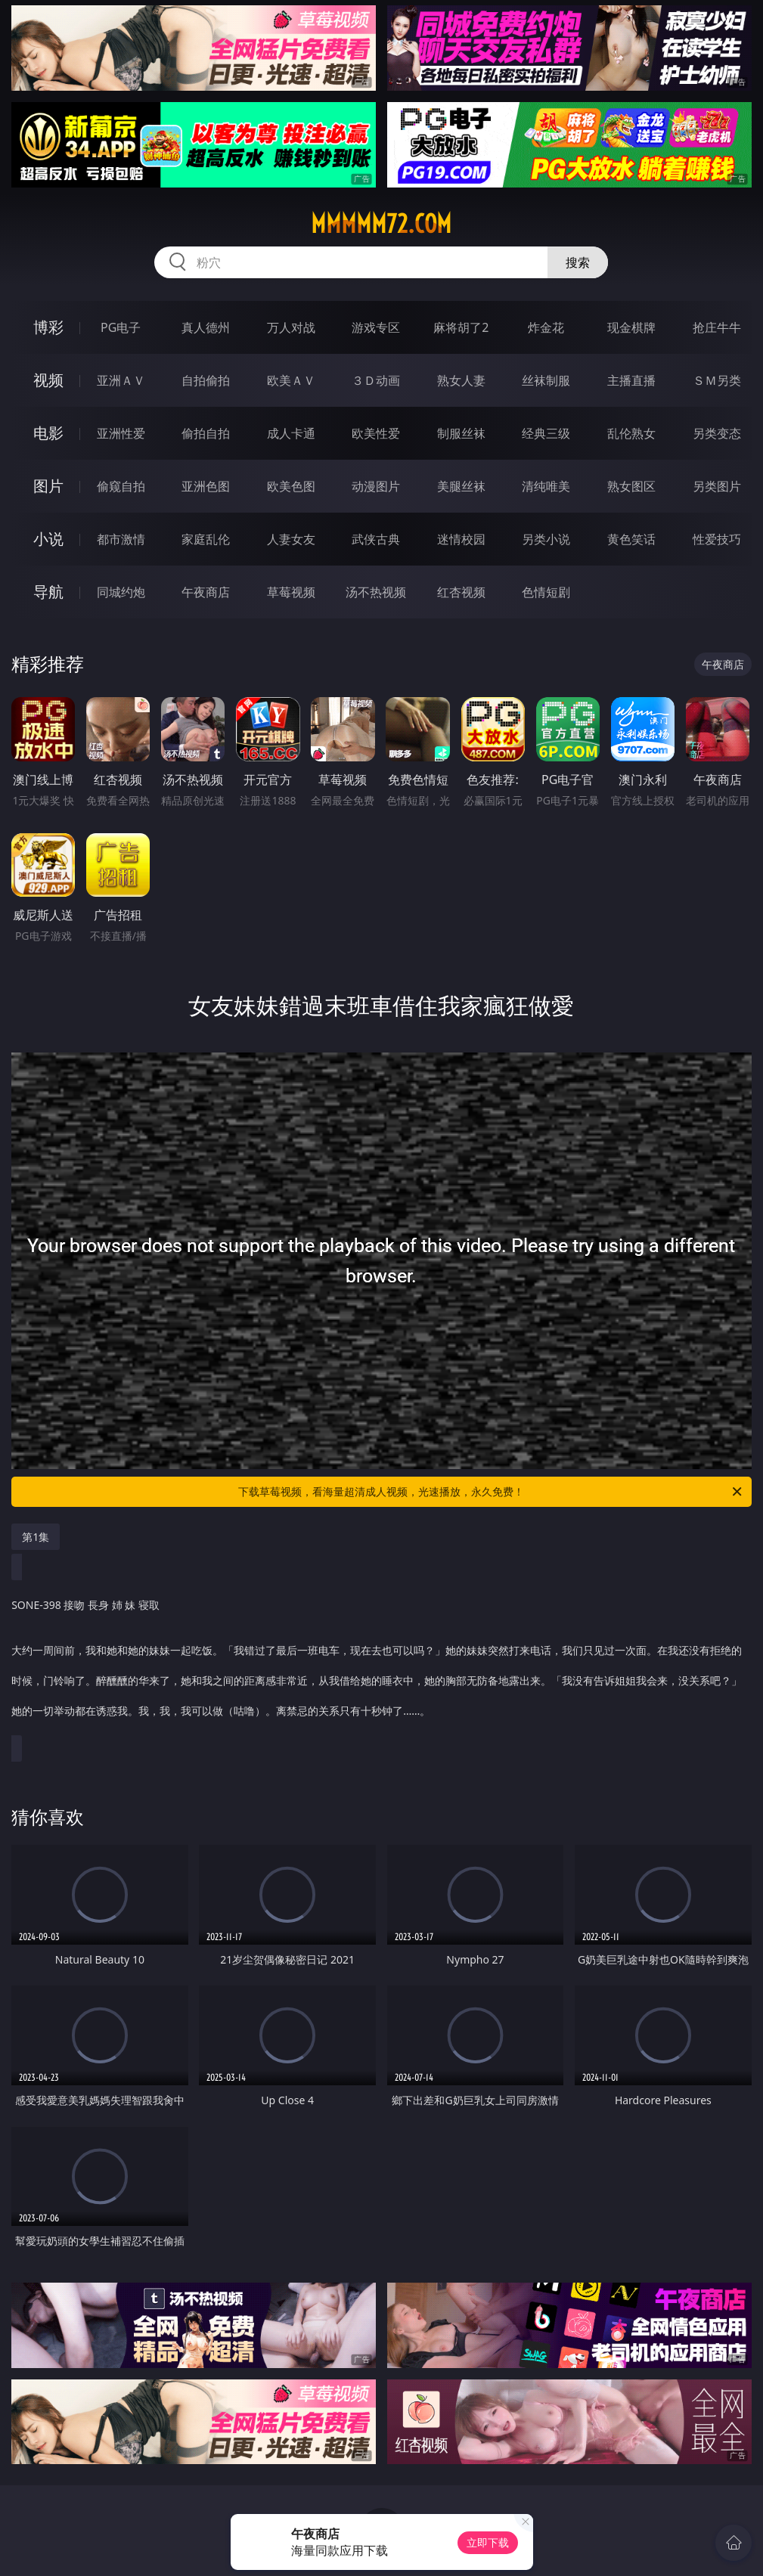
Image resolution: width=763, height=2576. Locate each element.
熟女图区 (631, 486)
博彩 (48, 327)
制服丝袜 (461, 433)
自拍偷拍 (205, 380)
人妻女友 (291, 539)
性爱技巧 (717, 539)
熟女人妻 (461, 380)
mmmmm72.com (381, 224)
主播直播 (631, 380)
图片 (48, 486)
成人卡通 (291, 433)
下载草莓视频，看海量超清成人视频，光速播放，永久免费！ (490, 1492)
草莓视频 (291, 592)
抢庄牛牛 (717, 327)
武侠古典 (376, 539)
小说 (48, 539)
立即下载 (488, 2542)
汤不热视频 (376, 592)
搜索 (578, 262)
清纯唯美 (546, 486)
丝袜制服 (546, 380)
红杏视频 (461, 592)
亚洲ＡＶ (121, 380)
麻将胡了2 (461, 327)
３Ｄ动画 (376, 380)
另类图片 (717, 486)
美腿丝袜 (461, 486)
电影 (48, 433)
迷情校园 (461, 539)
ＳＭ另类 (717, 380)
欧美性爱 (376, 433)
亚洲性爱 (121, 433)
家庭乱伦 (205, 539)
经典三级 (546, 433)
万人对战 (291, 327)
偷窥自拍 (121, 486)
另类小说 (546, 539)
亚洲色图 (205, 486)
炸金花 (546, 327)
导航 (48, 591)
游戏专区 (376, 327)
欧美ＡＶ (291, 380)
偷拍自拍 (205, 433)
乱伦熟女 (631, 433)
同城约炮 (121, 592)
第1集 (35, 1537)
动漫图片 (376, 486)
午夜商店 (205, 592)
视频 (48, 380)
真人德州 (205, 327)
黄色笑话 (631, 539)
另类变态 (717, 433)
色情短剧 (546, 592)
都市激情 (121, 539)
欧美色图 (291, 486)
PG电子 (121, 327)
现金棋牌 (631, 327)
